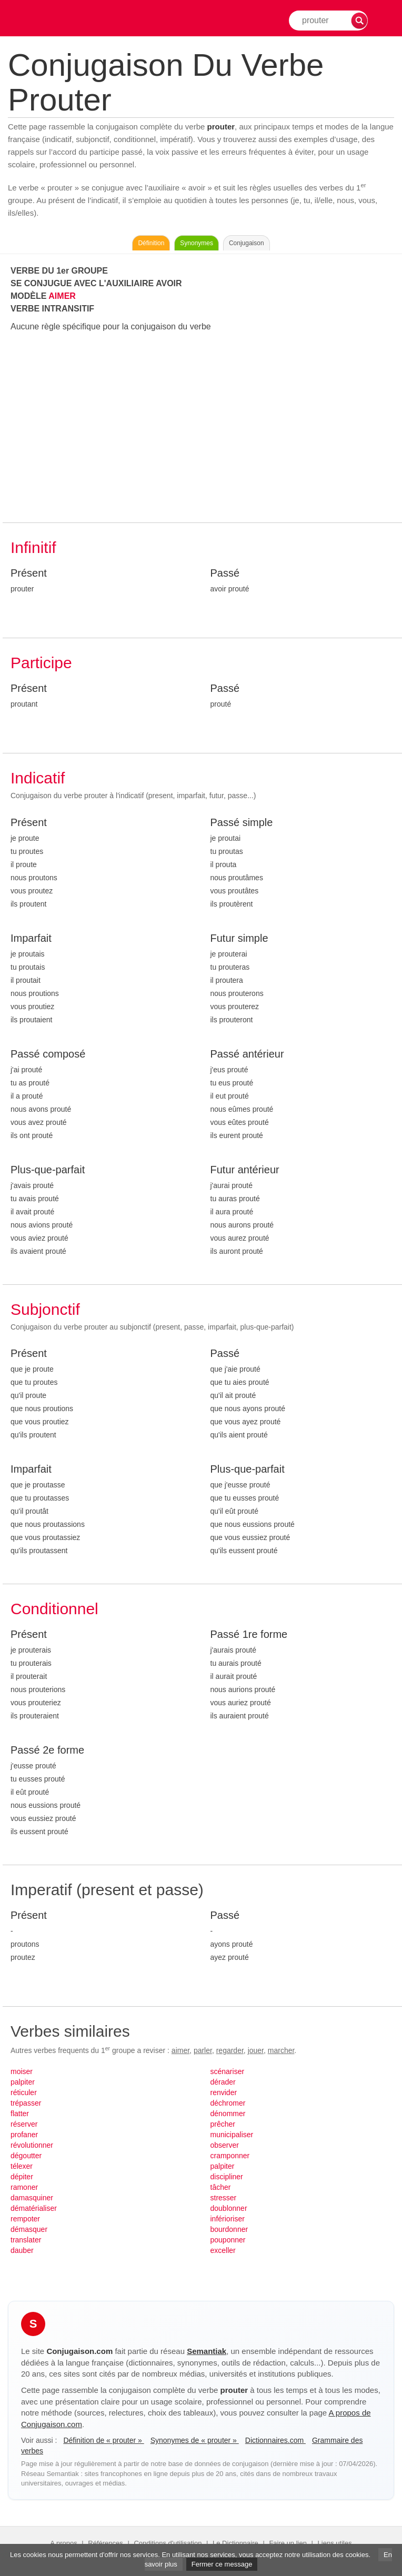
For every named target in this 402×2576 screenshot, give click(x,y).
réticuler (24, 2092)
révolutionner (32, 2145)
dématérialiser (34, 2208)
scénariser (227, 2071)
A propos (63, 2543)
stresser (223, 2197)
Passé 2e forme (47, 1750)
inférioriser (227, 2219)
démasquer (29, 2229)
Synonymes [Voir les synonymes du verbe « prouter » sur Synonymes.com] (196, 243)
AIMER (62, 295)
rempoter (25, 2219)
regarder (230, 2050)
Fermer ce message (222, 2564)
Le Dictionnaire (235, 2543)
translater (26, 2240)
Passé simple (241, 822)
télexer (22, 2166)
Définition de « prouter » (103, 2440)
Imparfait (31, 938)
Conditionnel (54, 1608)
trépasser (26, 2103)
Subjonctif (45, 1309)
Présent (29, 573)
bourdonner (229, 2229)
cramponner (230, 2155)
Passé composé (48, 1054)
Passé (225, 573)
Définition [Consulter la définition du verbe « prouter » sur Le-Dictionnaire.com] (151, 243)
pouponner (228, 2240)
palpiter (23, 2082)
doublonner (228, 2208)
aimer (180, 2050)
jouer (256, 2050)
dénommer (228, 2113)
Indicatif (38, 778)
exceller (223, 2250)
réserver (24, 2124)
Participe (41, 662)
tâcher (220, 2187)
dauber (22, 2250)
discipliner (226, 2176)
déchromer (228, 2103)
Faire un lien (288, 2543)
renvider (223, 2092)
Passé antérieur (247, 1054)
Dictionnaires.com (275, 2440)
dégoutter (26, 2155)
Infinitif (33, 547)
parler (203, 2050)
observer (224, 2145)
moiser (22, 2071)
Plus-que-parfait (48, 1169)
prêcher (222, 2124)
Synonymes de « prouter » (194, 2440)
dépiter (22, 2176)
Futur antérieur (244, 1169)
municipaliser (232, 2134)
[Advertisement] (202, 427)
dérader (223, 2082)
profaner (24, 2134)
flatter (20, 2113)
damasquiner (32, 2197)
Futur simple (239, 938)
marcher (281, 2050)
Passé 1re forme (249, 1634)
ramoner (24, 2187)
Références (105, 2543)
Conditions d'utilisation (168, 2543)
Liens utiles (335, 2543)
